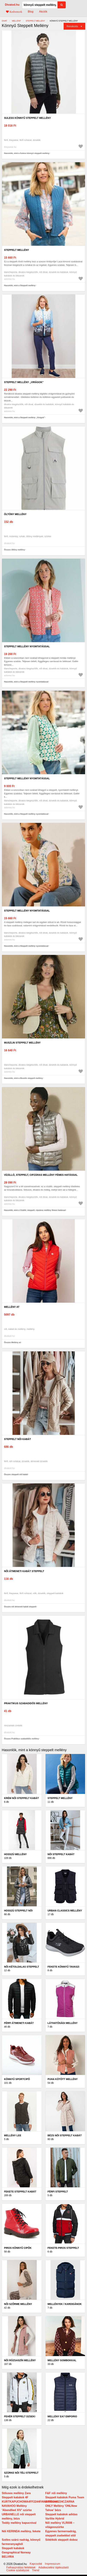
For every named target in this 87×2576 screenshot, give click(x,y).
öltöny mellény (15, 514)
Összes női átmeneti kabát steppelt (20, 1607)
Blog (30, 11)
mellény (16, 21)
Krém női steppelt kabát (21, 1798)
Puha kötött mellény (63, 2079)
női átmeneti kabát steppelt (24, 1571)
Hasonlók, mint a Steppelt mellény (20, 285)
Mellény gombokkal (62, 2360)
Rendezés (72, 26)
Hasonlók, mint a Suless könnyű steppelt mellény (26, 153)
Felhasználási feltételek (21, 2567)
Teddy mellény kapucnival (19, 2522)
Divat (4, 21)
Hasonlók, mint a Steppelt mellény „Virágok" (24, 417)
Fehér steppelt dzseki (19, 2416)
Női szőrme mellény (18, 2304)
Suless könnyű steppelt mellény (27, 117)
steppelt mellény (35, 21)
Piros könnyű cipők (17, 2247)
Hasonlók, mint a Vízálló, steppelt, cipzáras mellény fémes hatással (35, 1210)
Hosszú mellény (15, 1854)
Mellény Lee (12, 2135)
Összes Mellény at (12, 1342)
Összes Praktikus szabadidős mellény (21, 1739)
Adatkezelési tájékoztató (53, 2567)
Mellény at (12, 1306)
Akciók (43, 11)
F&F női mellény (56, 2493)
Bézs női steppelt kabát (65, 2135)
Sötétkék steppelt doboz (61, 2539)
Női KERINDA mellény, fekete (21, 2531)
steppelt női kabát (17, 1439)
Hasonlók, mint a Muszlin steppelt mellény (23, 1078)
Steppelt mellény (16, 250)
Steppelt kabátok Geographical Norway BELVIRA (16, 2552)
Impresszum (52, 2563)
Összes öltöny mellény (14, 550)
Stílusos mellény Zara (16, 2493)
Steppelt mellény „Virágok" (24, 382)
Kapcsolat (36, 2563)
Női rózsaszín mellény (20, 2360)
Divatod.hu (12, 4)
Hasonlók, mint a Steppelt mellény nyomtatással (26, 682)
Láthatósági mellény (63, 2023)
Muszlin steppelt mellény (22, 1042)
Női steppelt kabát (61, 1854)
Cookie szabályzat (17, 2570)
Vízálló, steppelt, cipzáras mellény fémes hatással (41, 1174)
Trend (35, 2570)
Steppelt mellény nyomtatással (27, 646)
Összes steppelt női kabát (16, 1474)
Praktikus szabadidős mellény (26, 1703)
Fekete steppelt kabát (20, 2191)
